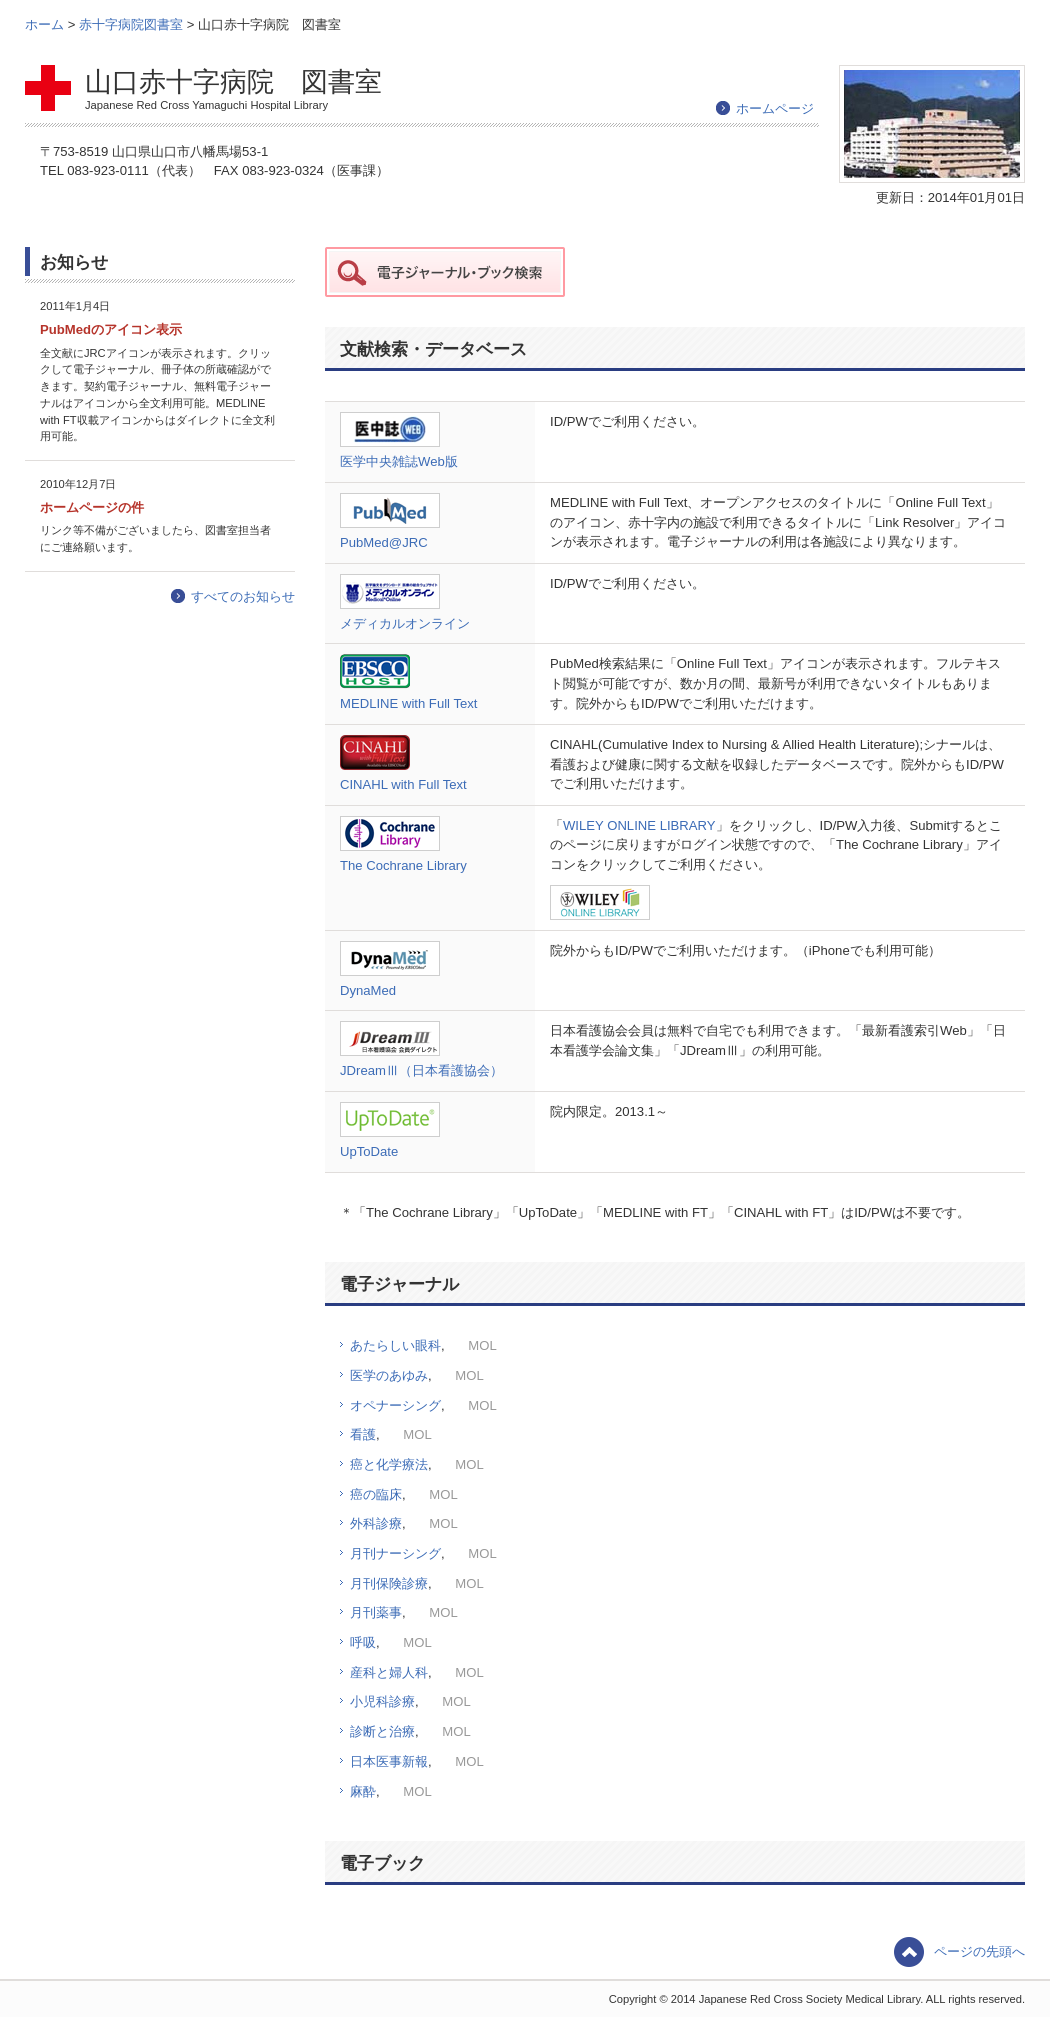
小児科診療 (382, 1701)
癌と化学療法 (389, 1464)
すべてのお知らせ (243, 596)
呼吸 (363, 1642)
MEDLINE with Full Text (408, 703)
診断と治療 (382, 1731)
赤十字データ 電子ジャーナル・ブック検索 (445, 272)
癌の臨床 (376, 1494)
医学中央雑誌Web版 (399, 461)
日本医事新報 (389, 1761)
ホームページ (775, 108)
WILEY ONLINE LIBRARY (639, 825)
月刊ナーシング (395, 1553)
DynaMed (368, 990)
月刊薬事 (376, 1612)
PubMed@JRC (384, 542)
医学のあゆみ (389, 1375)
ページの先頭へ (979, 1951)
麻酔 (363, 1791)
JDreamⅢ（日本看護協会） (421, 1070)
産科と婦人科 (389, 1672)
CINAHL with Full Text (403, 784)
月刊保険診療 (389, 1583)
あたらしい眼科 (395, 1345)
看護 (363, 1434)
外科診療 (376, 1523)
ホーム (46, 24)
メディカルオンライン (405, 623)
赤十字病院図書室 (133, 24)
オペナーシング (395, 1405)
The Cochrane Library (403, 865)
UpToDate (369, 1151)
